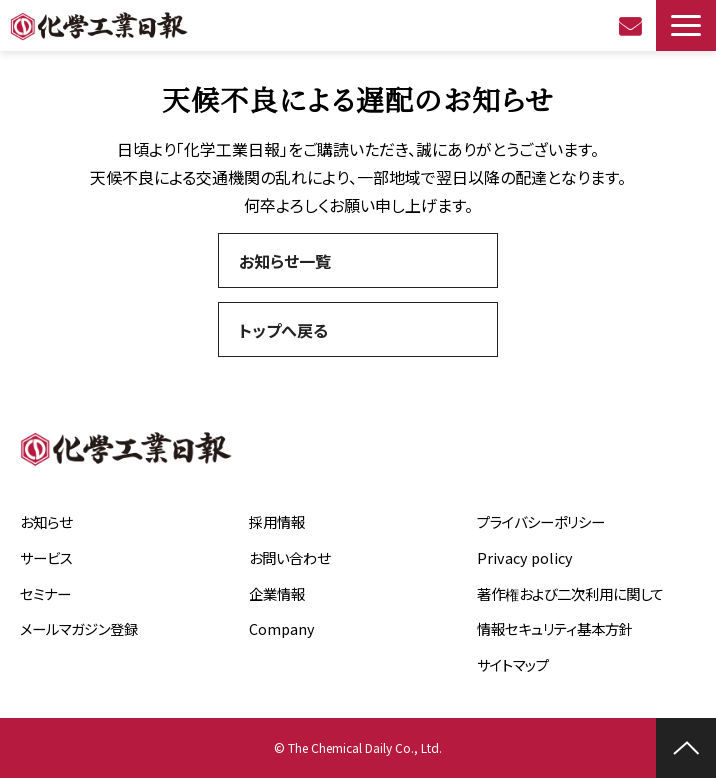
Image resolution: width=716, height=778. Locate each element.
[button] (686, 25)
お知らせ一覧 (285, 261)
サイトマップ (513, 664)
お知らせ (46, 521)
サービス (46, 557)
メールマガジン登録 (79, 628)
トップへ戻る (283, 330)
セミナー (45, 593)
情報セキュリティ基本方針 (555, 628)
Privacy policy (525, 557)
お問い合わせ (632, 26)
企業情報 (277, 593)
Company (282, 628)
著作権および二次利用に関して (570, 593)
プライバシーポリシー (541, 521)
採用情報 (277, 521)
